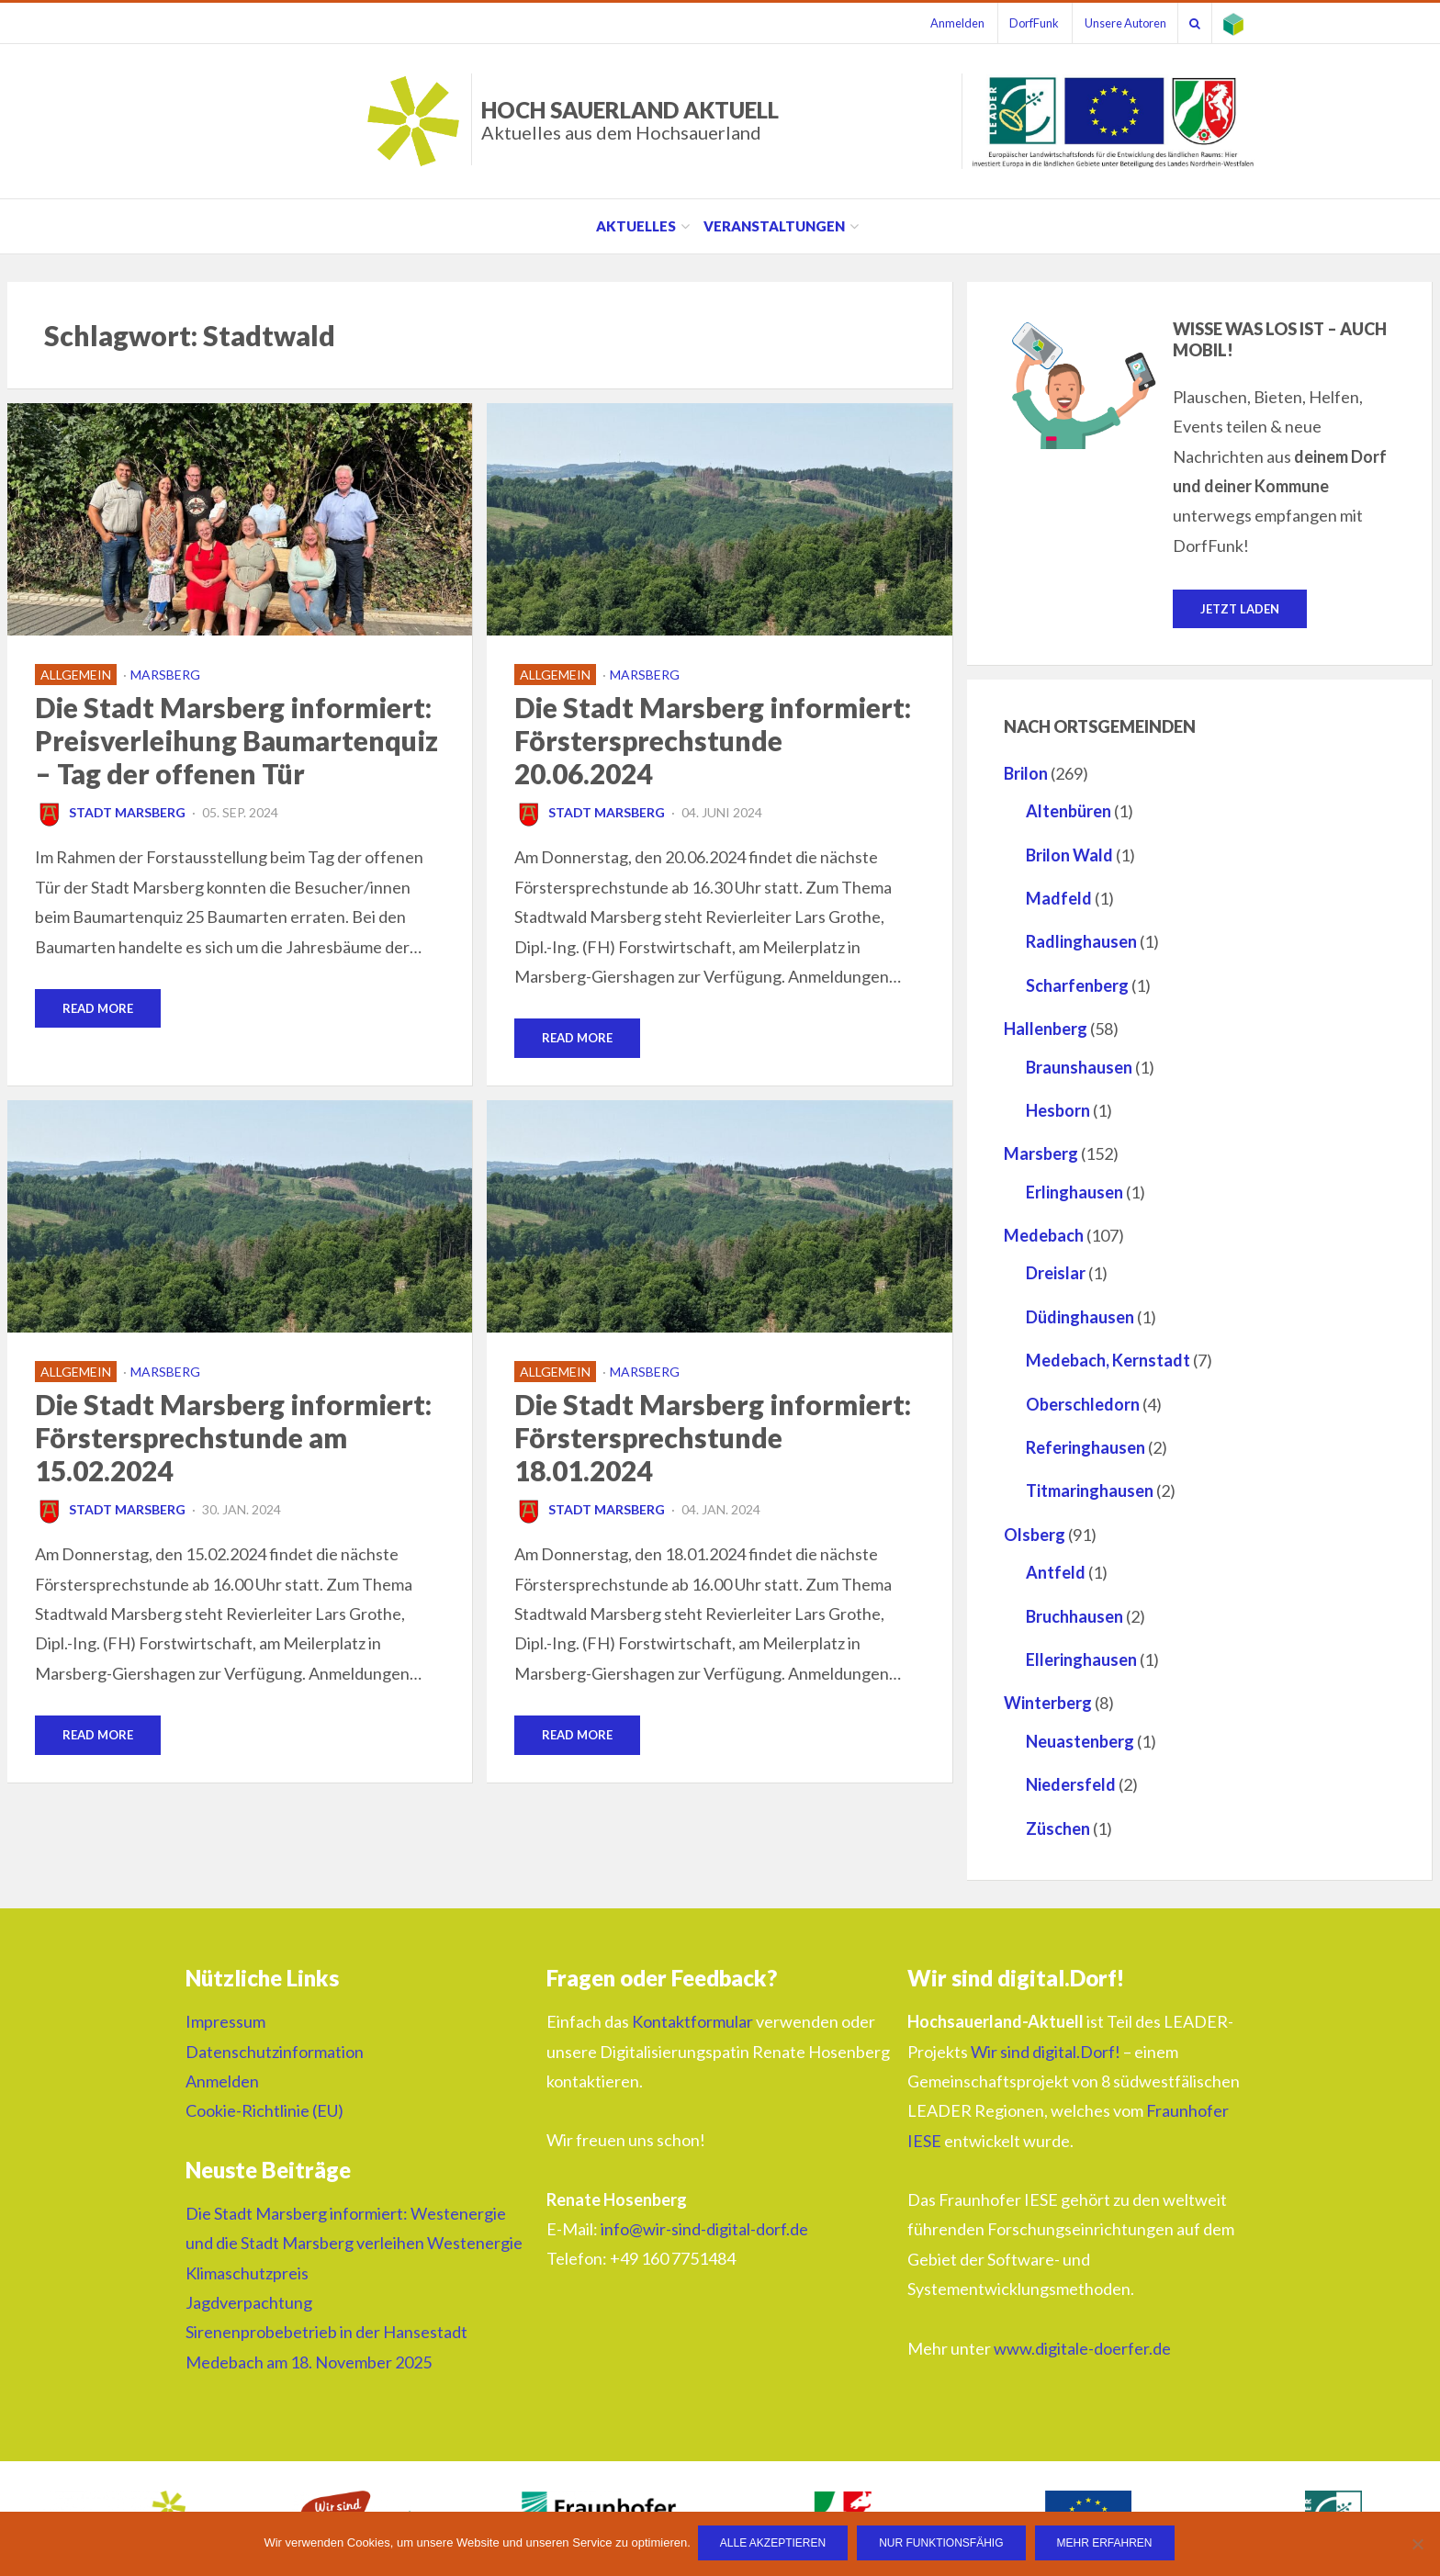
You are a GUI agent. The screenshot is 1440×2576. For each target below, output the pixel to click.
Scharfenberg (1077, 986)
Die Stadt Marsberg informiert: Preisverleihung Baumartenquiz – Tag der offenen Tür (236, 740)
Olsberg (1034, 1535)
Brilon (1026, 774)
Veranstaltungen (774, 226)
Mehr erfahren (1106, 2544)
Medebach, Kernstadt (1108, 1361)
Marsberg (165, 674)
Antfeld (1056, 1573)
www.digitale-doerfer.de (1082, 2349)
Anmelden (934, 23)
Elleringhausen (1081, 1660)
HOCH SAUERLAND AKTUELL (630, 119)
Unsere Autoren (1112, 23)
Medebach (1044, 1236)
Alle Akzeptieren (774, 2544)
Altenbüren (1068, 812)
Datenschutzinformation (275, 2052)
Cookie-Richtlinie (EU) (264, 2111)
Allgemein (75, 674)
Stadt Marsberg (110, 812)
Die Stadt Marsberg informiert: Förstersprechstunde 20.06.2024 (712, 740)
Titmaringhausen (1089, 1491)
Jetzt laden (1239, 609)
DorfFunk (1016, 23)
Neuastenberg (1080, 1742)
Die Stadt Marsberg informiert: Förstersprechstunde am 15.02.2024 (233, 1438)
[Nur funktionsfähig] (1417, 2545)
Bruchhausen (1074, 1617)
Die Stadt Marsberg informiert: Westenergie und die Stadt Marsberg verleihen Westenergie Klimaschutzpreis (354, 2244)
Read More (97, 1008)
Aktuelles (636, 226)
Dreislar (1056, 1275)
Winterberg (1048, 1703)
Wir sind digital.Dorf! (1045, 2052)
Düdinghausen (1080, 1318)
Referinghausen (1085, 1448)
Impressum (225, 2022)
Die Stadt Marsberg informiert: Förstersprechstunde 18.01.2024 (712, 1438)
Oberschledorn (1083, 1405)
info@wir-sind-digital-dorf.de (704, 2230)
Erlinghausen (1074, 1193)
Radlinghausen (1081, 942)
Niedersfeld (1071, 1785)
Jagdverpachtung (249, 2303)
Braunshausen (1079, 1068)
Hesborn (1058, 1111)
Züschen (1058, 1829)
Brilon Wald (1069, 856)
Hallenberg (1045, 1029)
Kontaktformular (692, 2022)
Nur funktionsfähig (943, 2544)
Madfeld (1059, 899)
